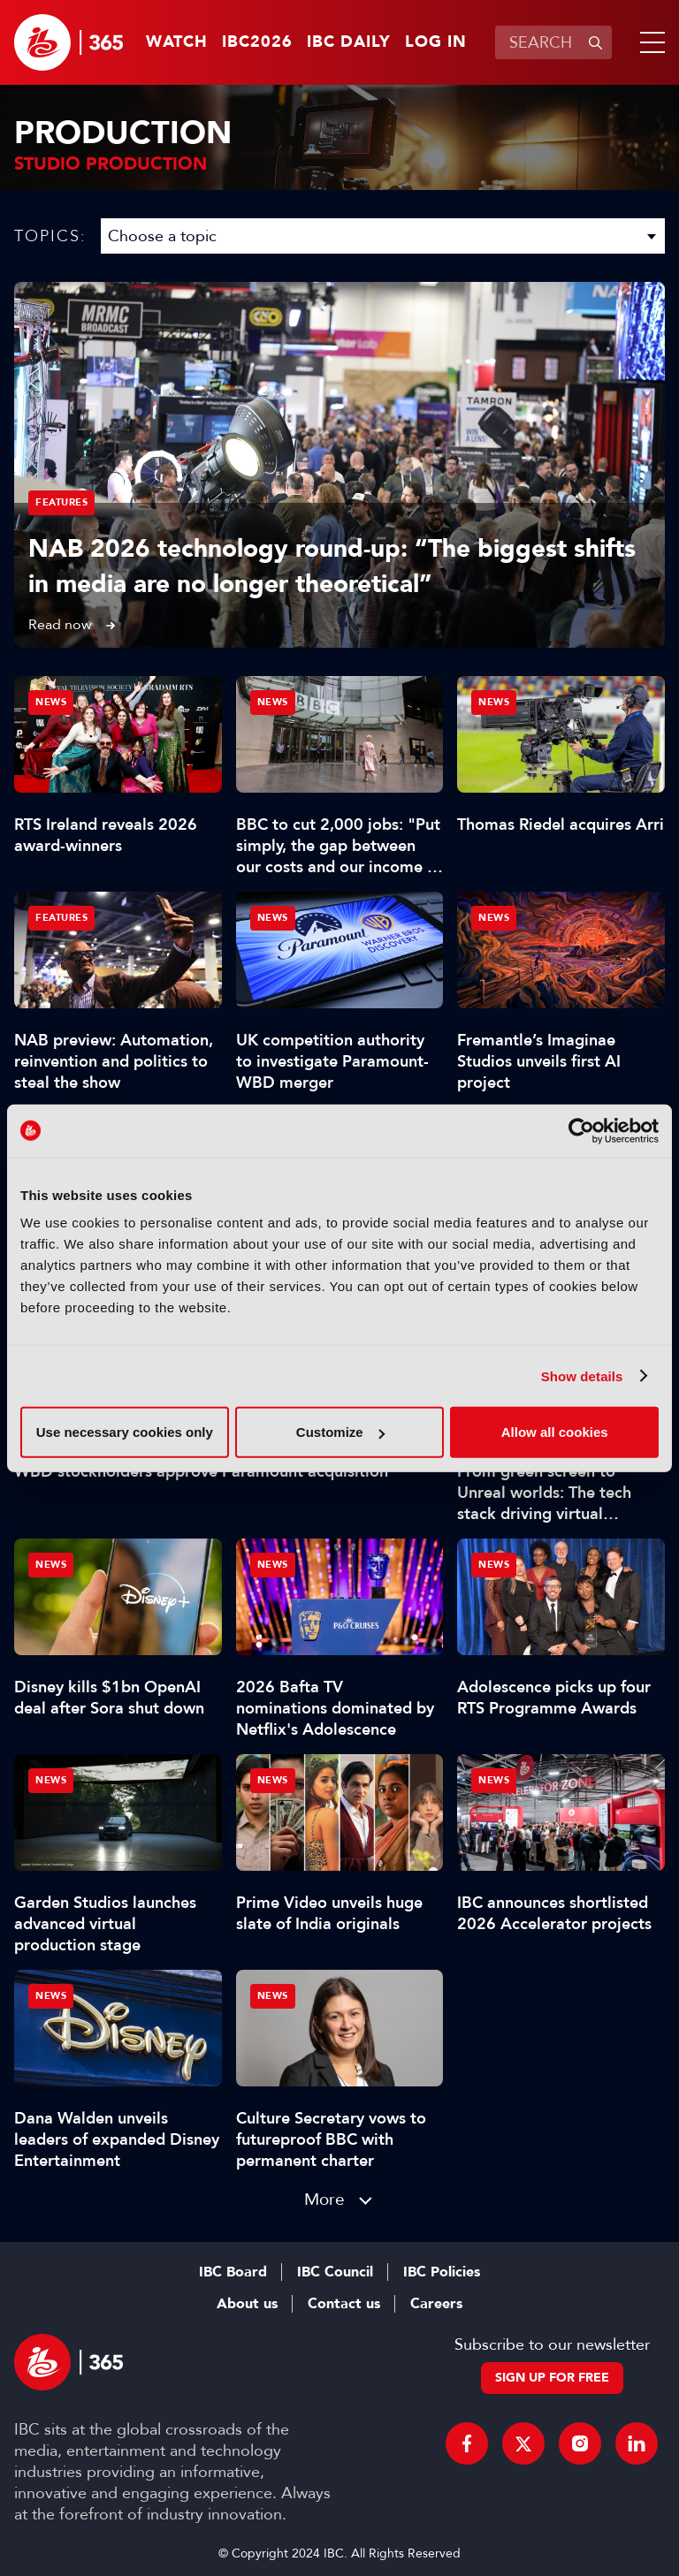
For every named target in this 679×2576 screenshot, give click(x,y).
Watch (177, 42)
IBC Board (233, 2272)
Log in (436, 42)
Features (61, 502)
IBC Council (335, 2272)
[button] (649, 42)
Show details (582, 1375)
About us (247, 2304)
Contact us (344, 2304)
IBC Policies (441, 2272)
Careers (436, 2304)
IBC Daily (349, 42)
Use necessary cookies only (124, 1432)
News (50, 702)
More (324, 2199)
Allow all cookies (554, 1432)
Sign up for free (552, 2377)
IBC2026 (257, 42)
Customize (340, 1432)
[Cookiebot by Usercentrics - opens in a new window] (581, 1130)
